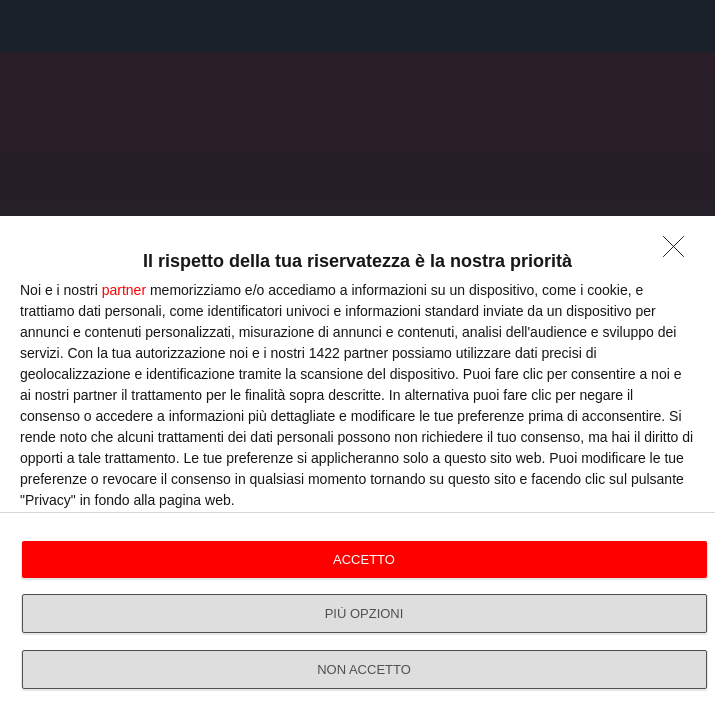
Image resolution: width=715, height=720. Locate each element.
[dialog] (357, 468)
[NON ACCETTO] (679, 252)
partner (124, 290)
